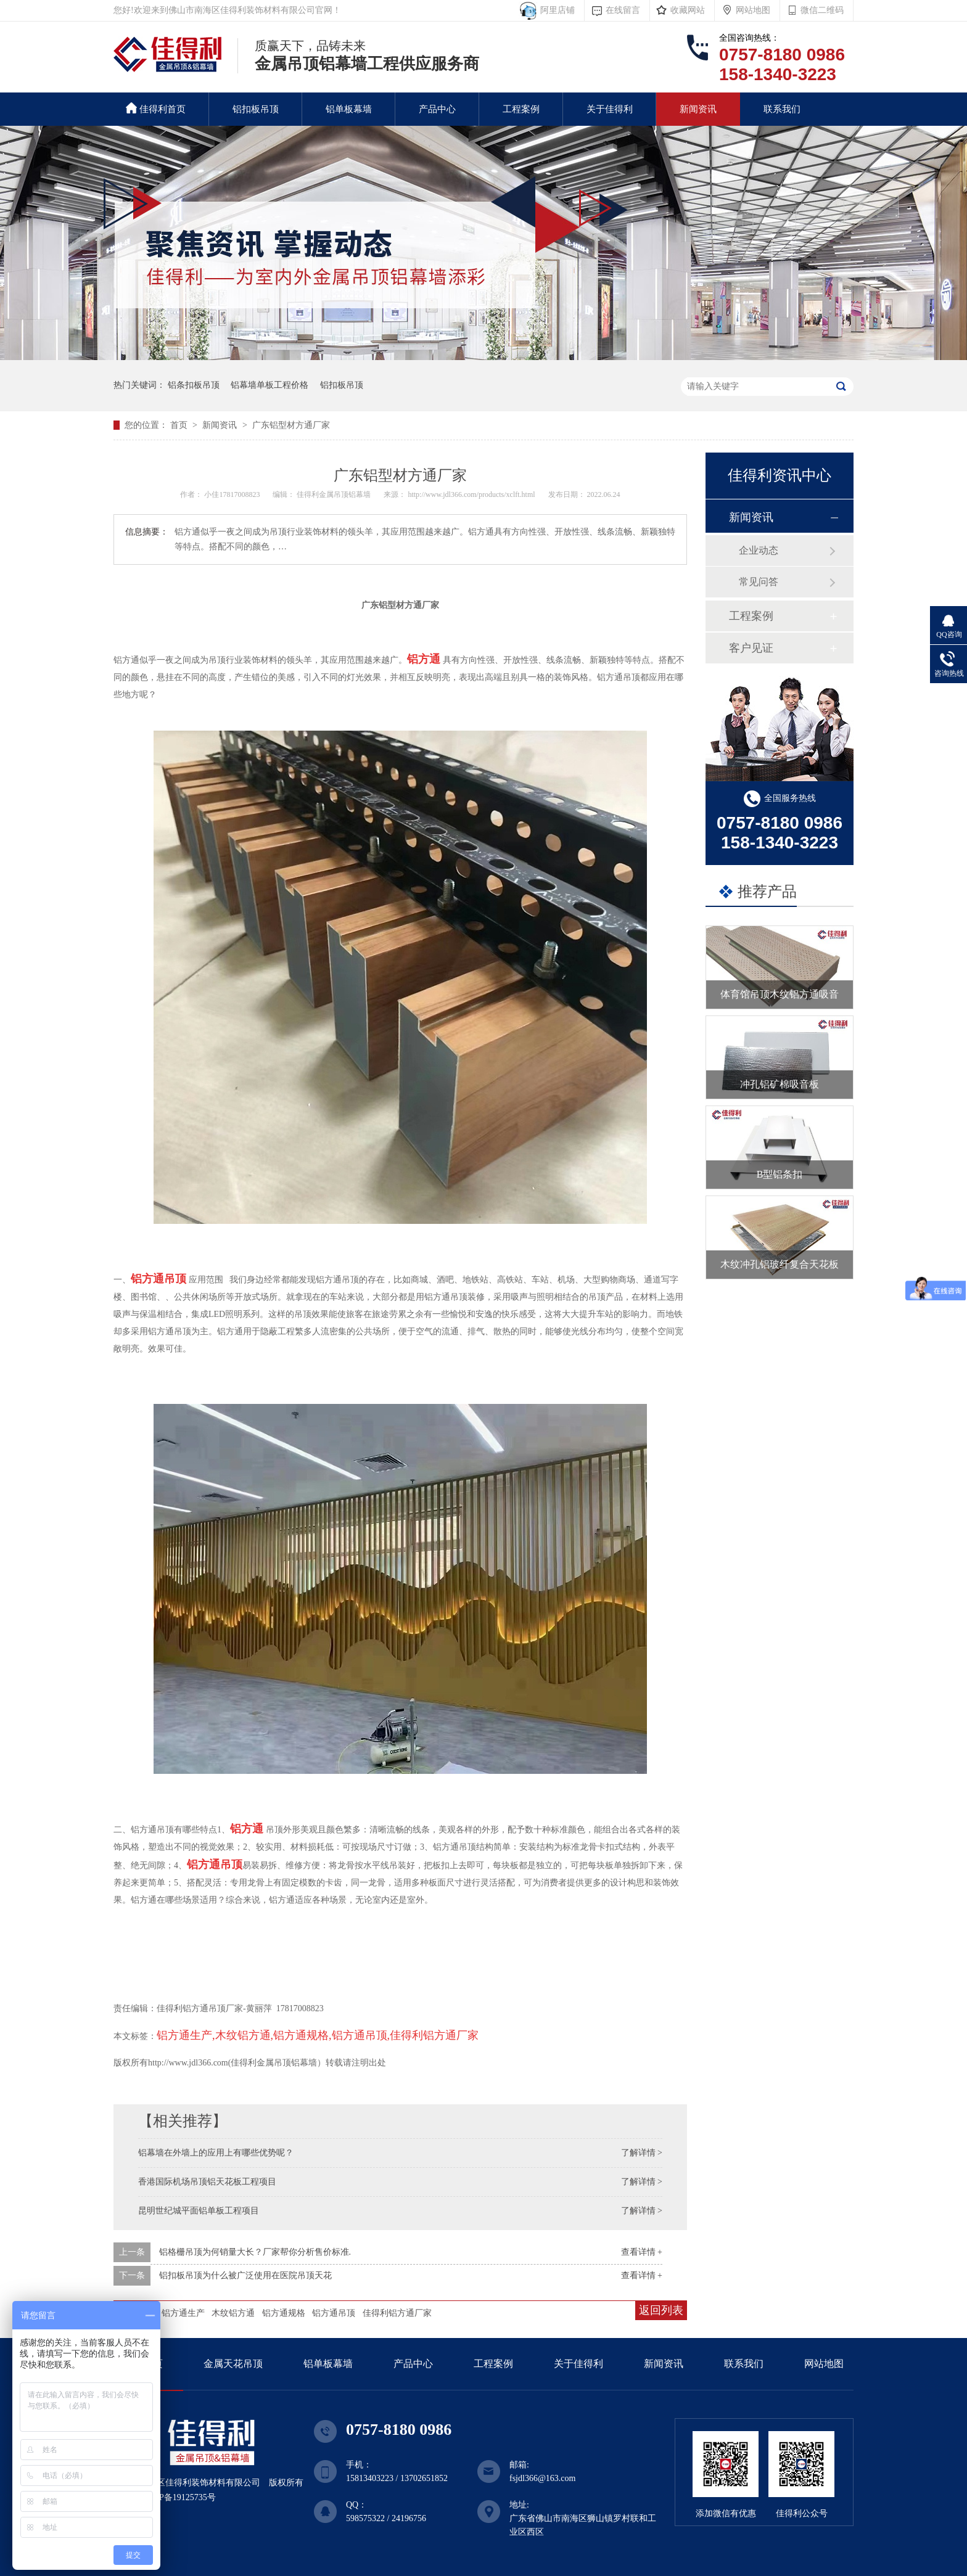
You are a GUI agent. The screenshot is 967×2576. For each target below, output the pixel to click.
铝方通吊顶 (333, 2313)
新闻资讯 (698, 109)
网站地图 (753, 10)
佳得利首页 (156, 108)
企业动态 (758, 550)
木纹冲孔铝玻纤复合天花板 (779, 1264)
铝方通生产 (183, 2313)
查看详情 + (641, 2252)
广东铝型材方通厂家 (291, 425)
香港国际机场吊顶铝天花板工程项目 (207, 2181)
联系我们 (781, 109)
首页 (180, 425)
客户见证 (751, 648)
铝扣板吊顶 (255, 109)
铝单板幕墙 (349, 109)
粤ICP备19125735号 (179, 2497)
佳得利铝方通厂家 (397, 2313)
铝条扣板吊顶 (194, 385)
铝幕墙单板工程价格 (269, 385)
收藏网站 (687, 10)
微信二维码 (822, 10)
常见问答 (758, 581)
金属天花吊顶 (233, 2363)
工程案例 (521, 109)
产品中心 (437, 109)
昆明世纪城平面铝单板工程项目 (198, 2210)
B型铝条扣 (780, 1174)
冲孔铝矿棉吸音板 (779, 1084)
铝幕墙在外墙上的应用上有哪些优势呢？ (216, 2152)
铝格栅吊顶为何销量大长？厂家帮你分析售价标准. (255, 2252)
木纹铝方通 (233, 2313)
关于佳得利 (609, 109)
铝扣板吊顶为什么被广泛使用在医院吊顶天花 (245, 2275)
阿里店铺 (555, 10)
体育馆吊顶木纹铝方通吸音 (779, 994)
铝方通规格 (283, 2313)
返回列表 (661, 2310)
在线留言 (623, 10)
